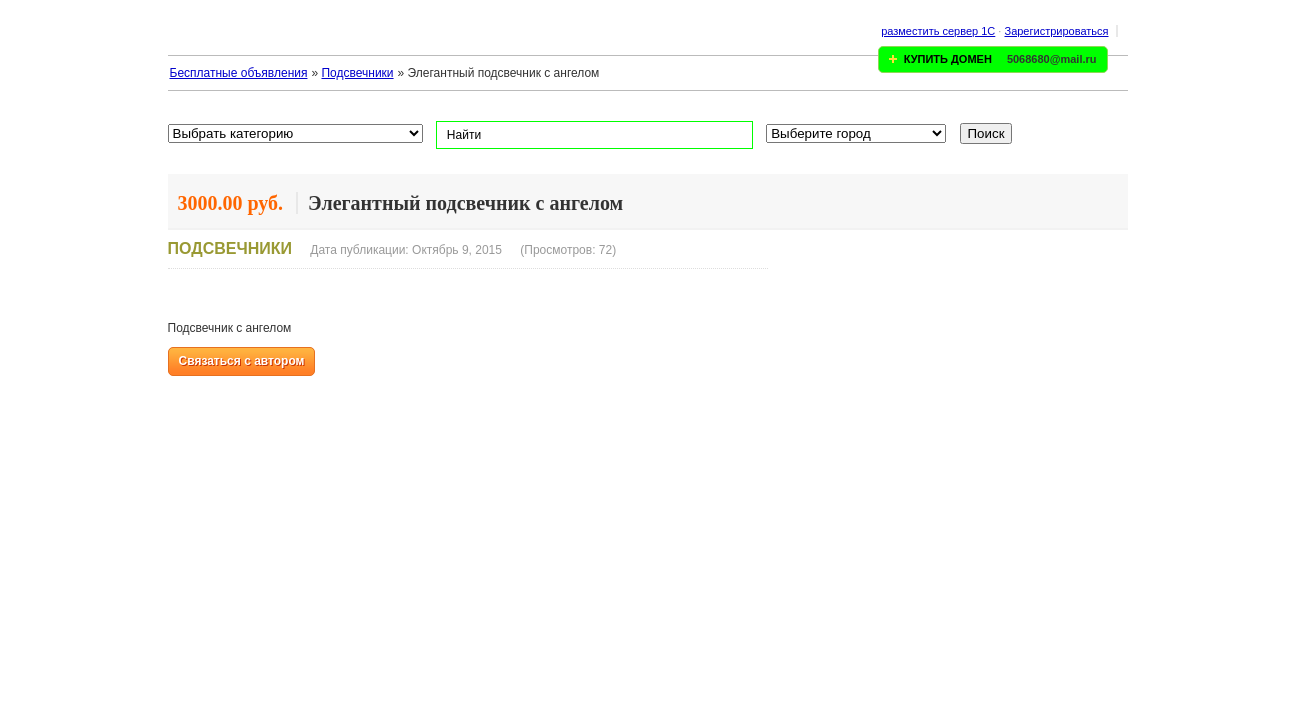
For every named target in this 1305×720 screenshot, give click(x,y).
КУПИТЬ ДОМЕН (948, 59)
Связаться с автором (242, 361)
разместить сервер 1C (938, 31)
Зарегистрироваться (1056, 31)
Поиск (986, 133)
